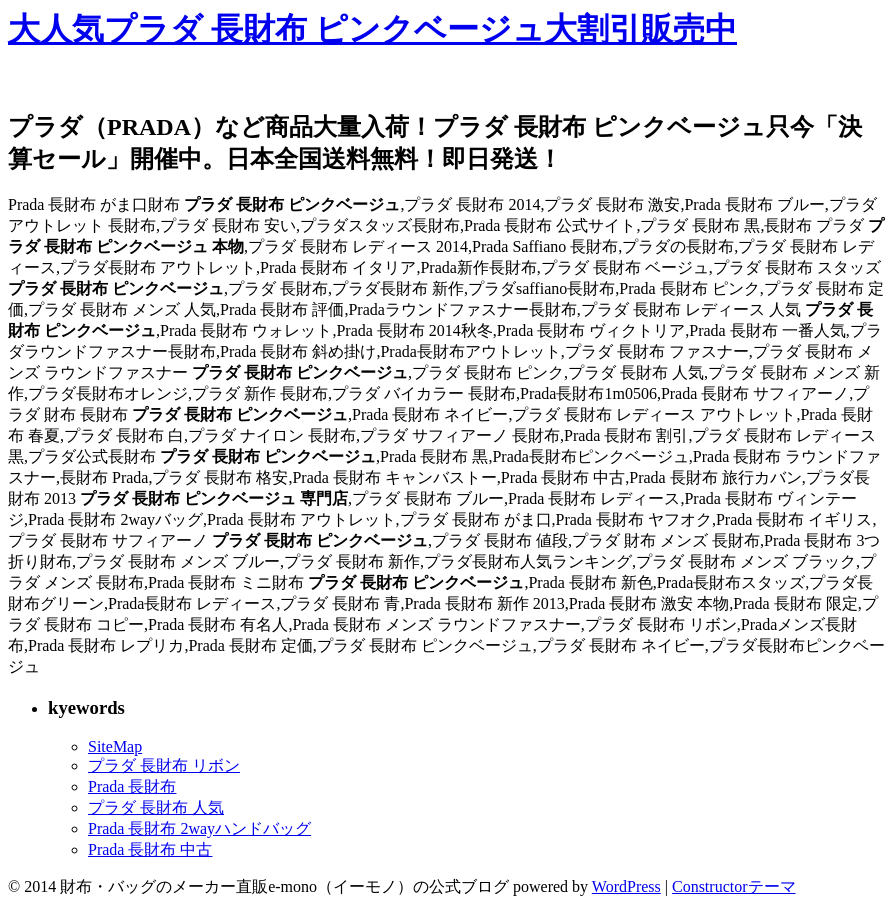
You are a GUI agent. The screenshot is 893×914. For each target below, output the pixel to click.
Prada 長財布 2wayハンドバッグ (199, 828)
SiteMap (115, 746)
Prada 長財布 (132, 786)
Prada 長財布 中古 (150, 849)
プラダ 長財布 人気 (156, 807)
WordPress (626, 886)
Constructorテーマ (734, 886)
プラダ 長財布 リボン (164, 765)
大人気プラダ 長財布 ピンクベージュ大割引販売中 (372, 29)
